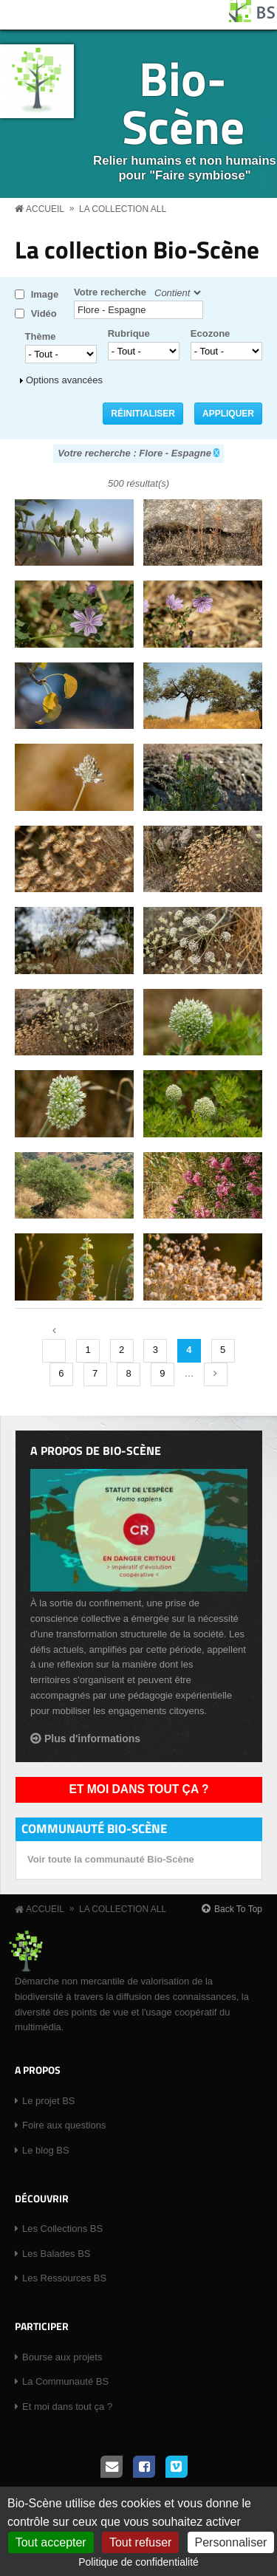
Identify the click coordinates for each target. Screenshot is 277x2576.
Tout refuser (140, 2542)
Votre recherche (110, 292)
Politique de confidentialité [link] (138, 2562)
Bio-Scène (183, 101)
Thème (40, 336)
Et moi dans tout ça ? (139, 1789)
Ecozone (210, 333)
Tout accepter (51, 2542)
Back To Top (238, 1909)
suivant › (216, 1374)
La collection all (122, 209)
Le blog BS (45, 2150)
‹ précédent (54, 1351)
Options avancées (64, 380)
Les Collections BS (62, 2228)
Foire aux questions (64, 2125)
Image (45, 294)
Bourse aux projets (62, 2357)
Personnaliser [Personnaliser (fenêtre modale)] (231, 2542)
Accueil (45, 209)
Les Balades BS (56, 2253)
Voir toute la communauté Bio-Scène (110, 1859)
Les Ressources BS (64, 2278)
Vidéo (44, 313)
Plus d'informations (92, 1738)
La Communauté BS (65, 2381)
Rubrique (129, 333)
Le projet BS (48, 2100)
